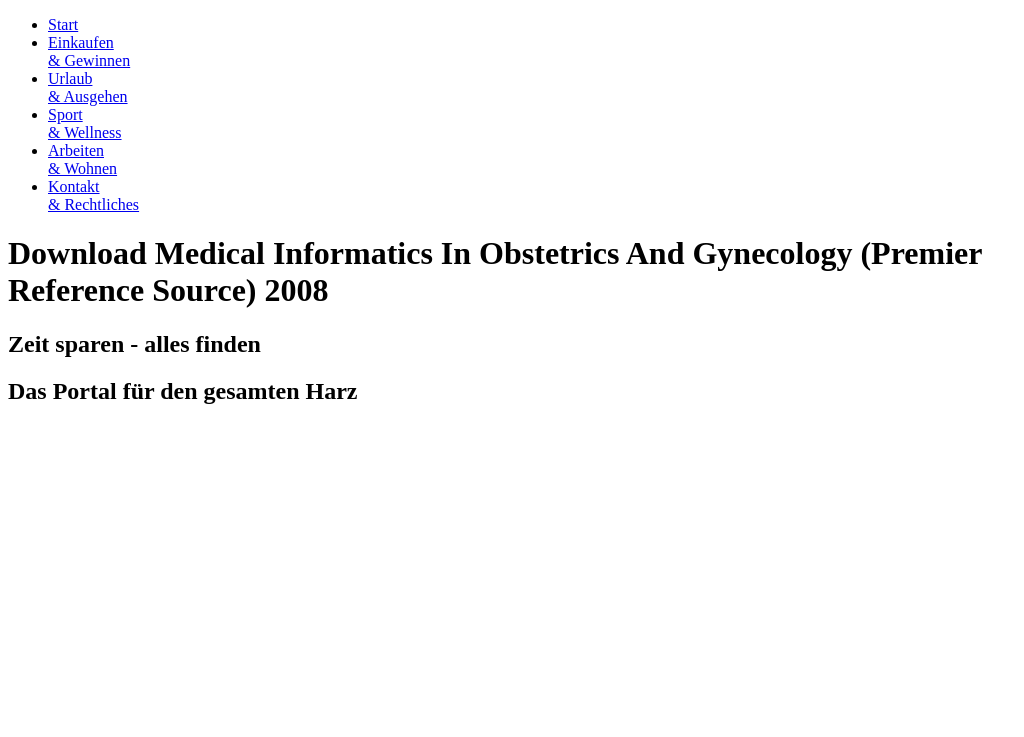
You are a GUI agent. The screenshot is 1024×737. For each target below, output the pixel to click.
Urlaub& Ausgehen (88, 87)
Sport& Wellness (85, 123)
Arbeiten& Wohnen (82, 159)
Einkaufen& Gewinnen (89, 51)
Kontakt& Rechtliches (93, 195)
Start (63, 24)
